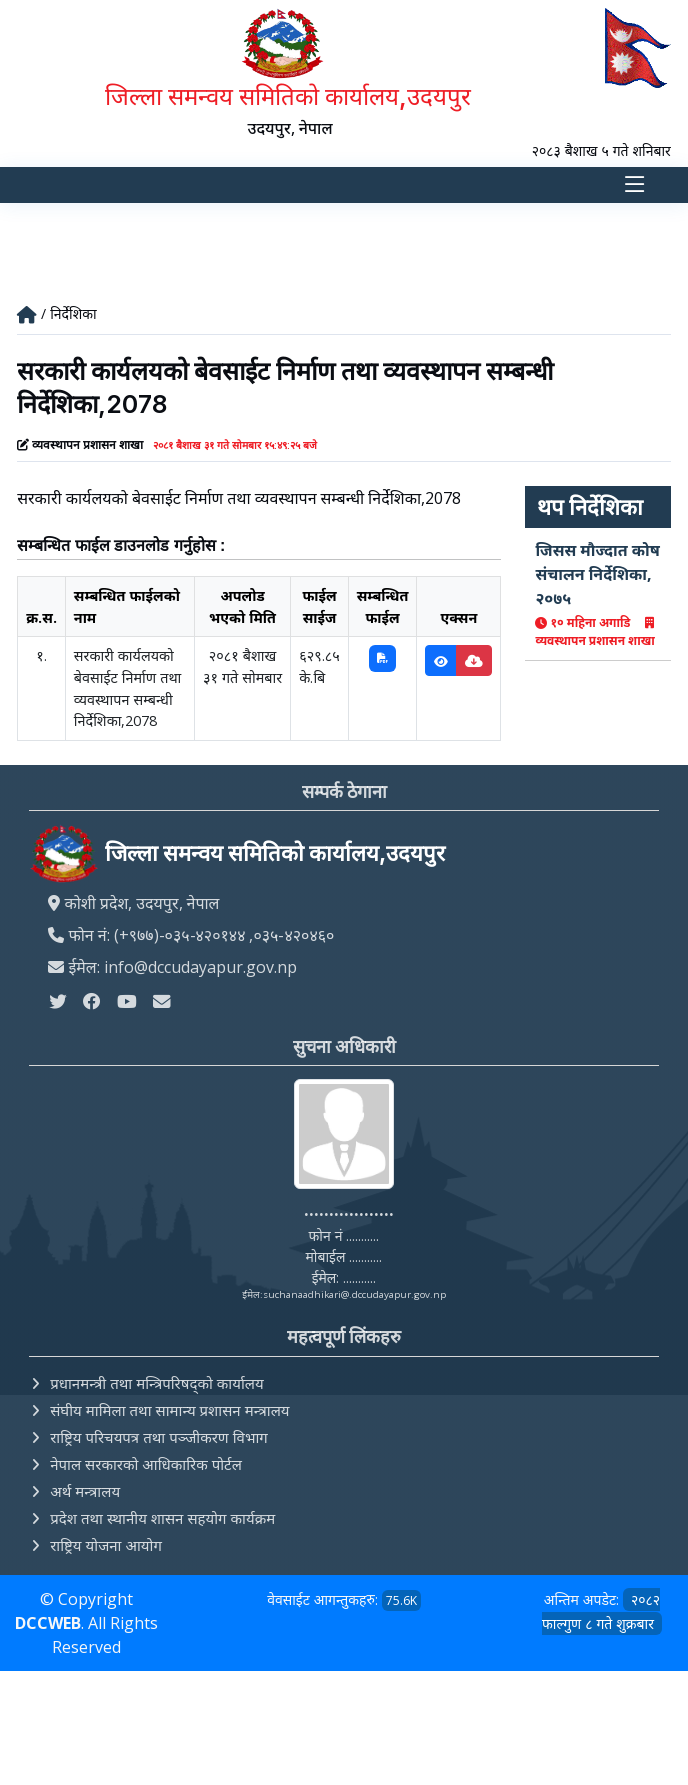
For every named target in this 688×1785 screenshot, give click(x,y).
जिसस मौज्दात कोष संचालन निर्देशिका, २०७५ (597, 574)
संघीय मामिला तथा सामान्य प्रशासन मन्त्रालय (169, 1410)
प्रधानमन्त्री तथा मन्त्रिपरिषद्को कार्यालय (156, 1383)
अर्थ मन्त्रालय (85, 1491)
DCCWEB (48, 1623)
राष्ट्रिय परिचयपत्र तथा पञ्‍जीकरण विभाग (159, 1437)
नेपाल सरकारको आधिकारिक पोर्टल (146, 1464)
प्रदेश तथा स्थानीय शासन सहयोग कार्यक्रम (162, 1518)
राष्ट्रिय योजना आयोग (106, 1545)
